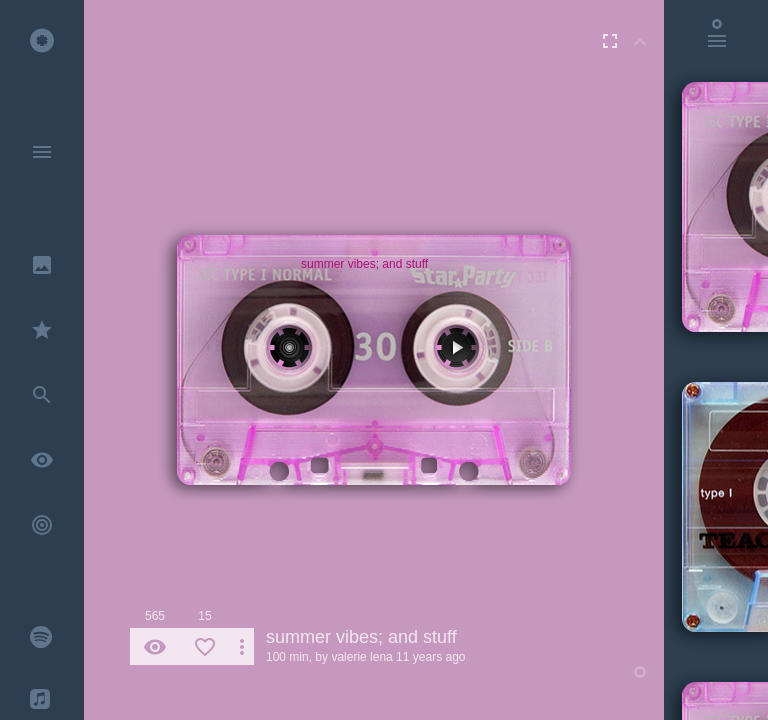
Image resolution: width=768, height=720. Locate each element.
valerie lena (361, 657)
